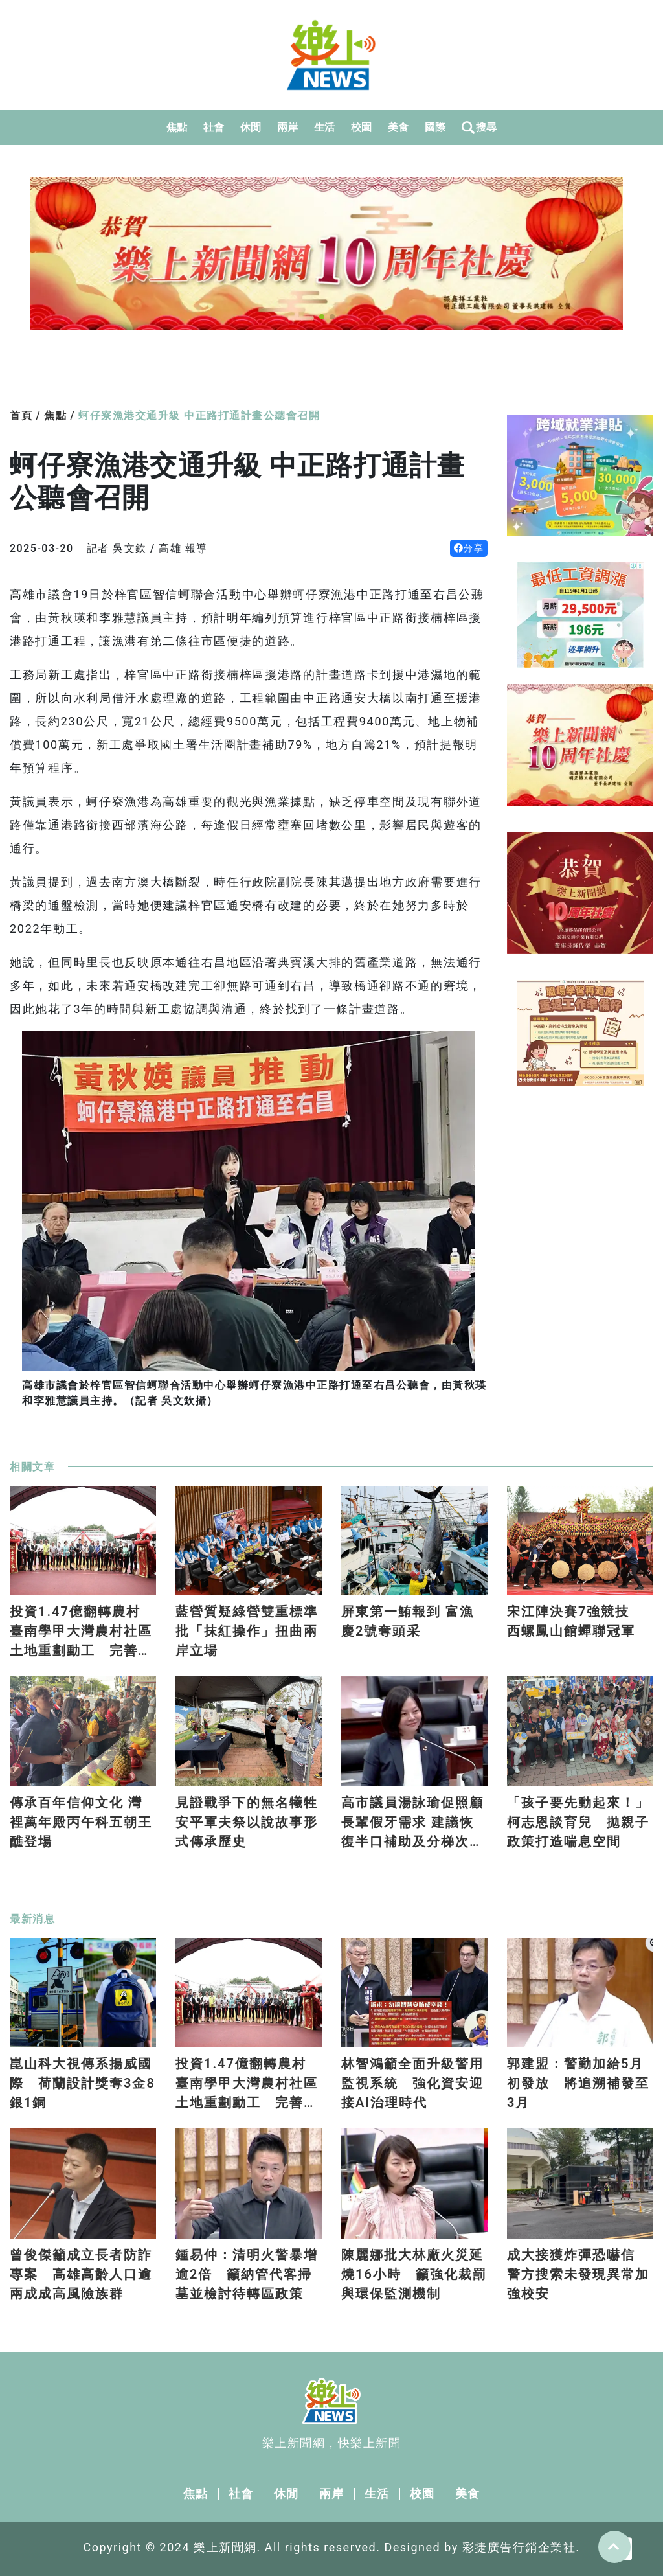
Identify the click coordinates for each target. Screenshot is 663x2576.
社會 (214, 127)
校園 (361, 127)
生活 (324, 127)
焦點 (177, 127)
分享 (469, 548)
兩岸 (287, 127)
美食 (398, 127)
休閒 (251, 127)
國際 (435, 127)
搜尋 (479, 127)
